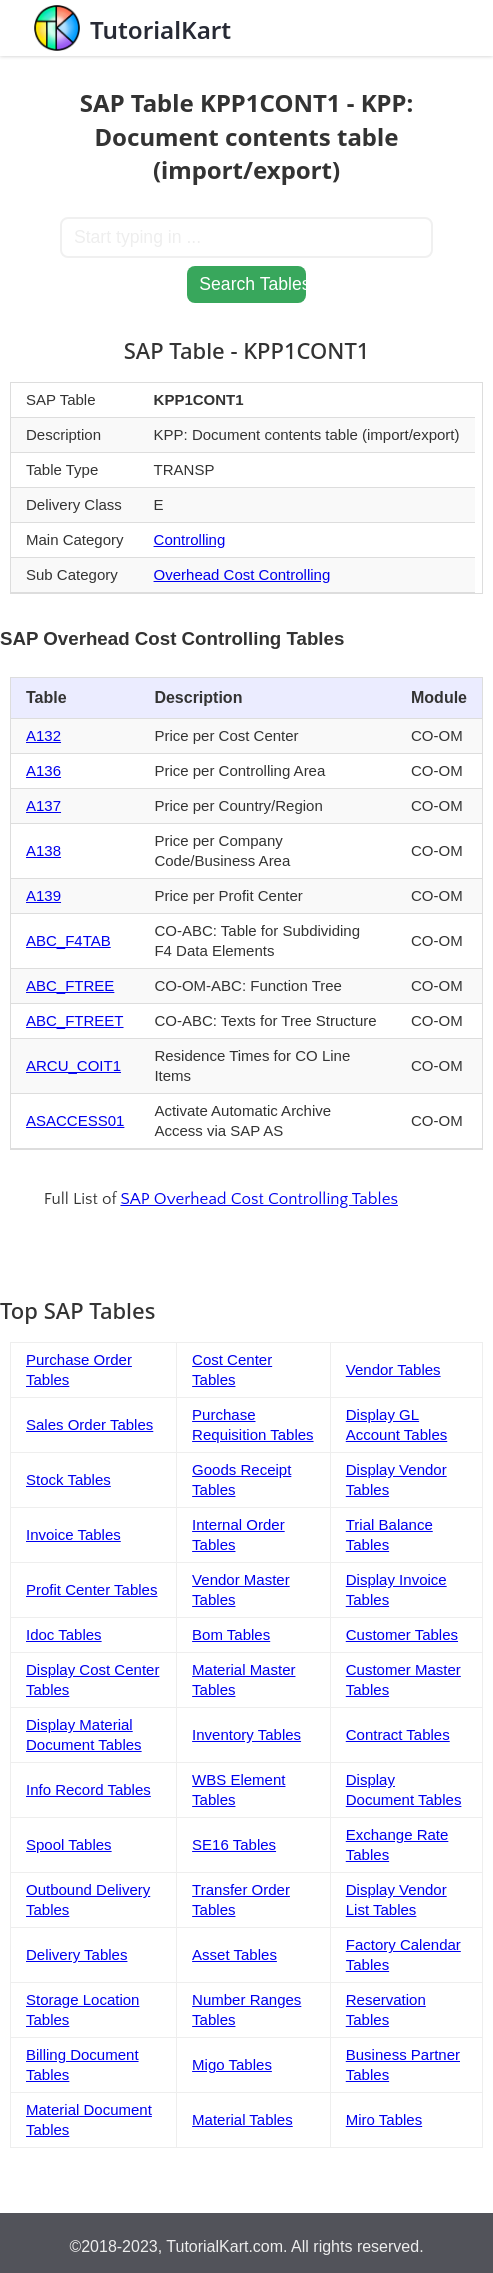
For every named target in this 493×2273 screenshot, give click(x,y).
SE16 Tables (234, 1844)
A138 (43, 850)
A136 (43, 770)
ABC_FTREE (70, 985)
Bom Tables (231, 1634)
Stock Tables (68, 1479)
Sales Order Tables (89, 1424)
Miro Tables (384, 2119)
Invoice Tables (73, 1534)
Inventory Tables (246, 1734)
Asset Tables (234, 1954)
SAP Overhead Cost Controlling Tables (259, 1199)
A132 (43, 735)
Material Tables (242, 2119)
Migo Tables (232, 2064)
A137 (43, 805)
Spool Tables (69, 1844)
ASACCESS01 (75, 1120)
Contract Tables (398, 1734)
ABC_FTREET (75, 1020)
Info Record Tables (88, 1789)
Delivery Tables (76, 1954)
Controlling (190, 539)
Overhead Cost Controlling (242, 574)
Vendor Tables (393, 1369)
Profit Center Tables (91, 1589)
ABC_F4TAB (68, 940)
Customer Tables (402, 1634)
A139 (43, 895)
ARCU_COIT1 (73, 1065)
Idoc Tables (64, 1634)
